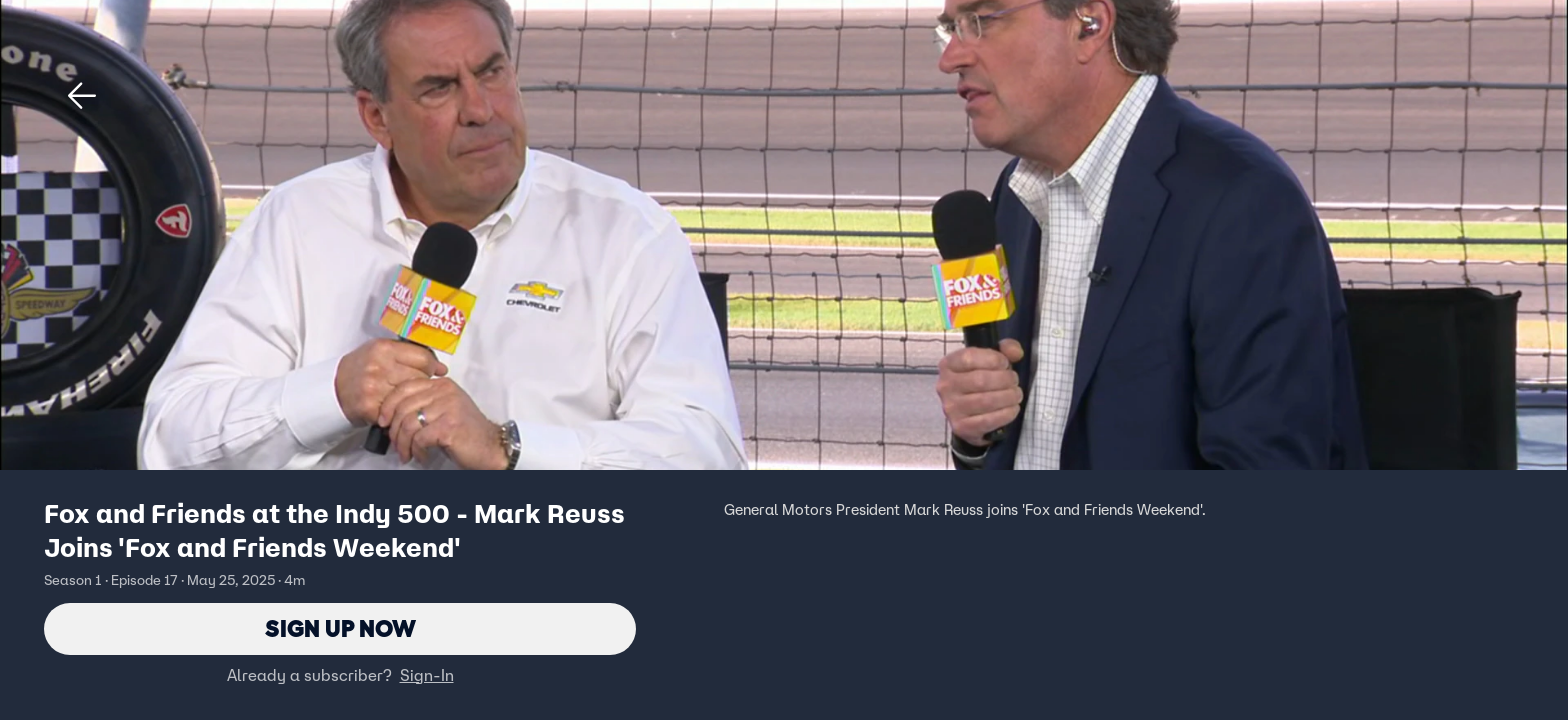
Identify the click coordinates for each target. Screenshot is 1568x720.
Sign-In (427, 675)
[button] (82, 96)
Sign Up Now (340, 628)
